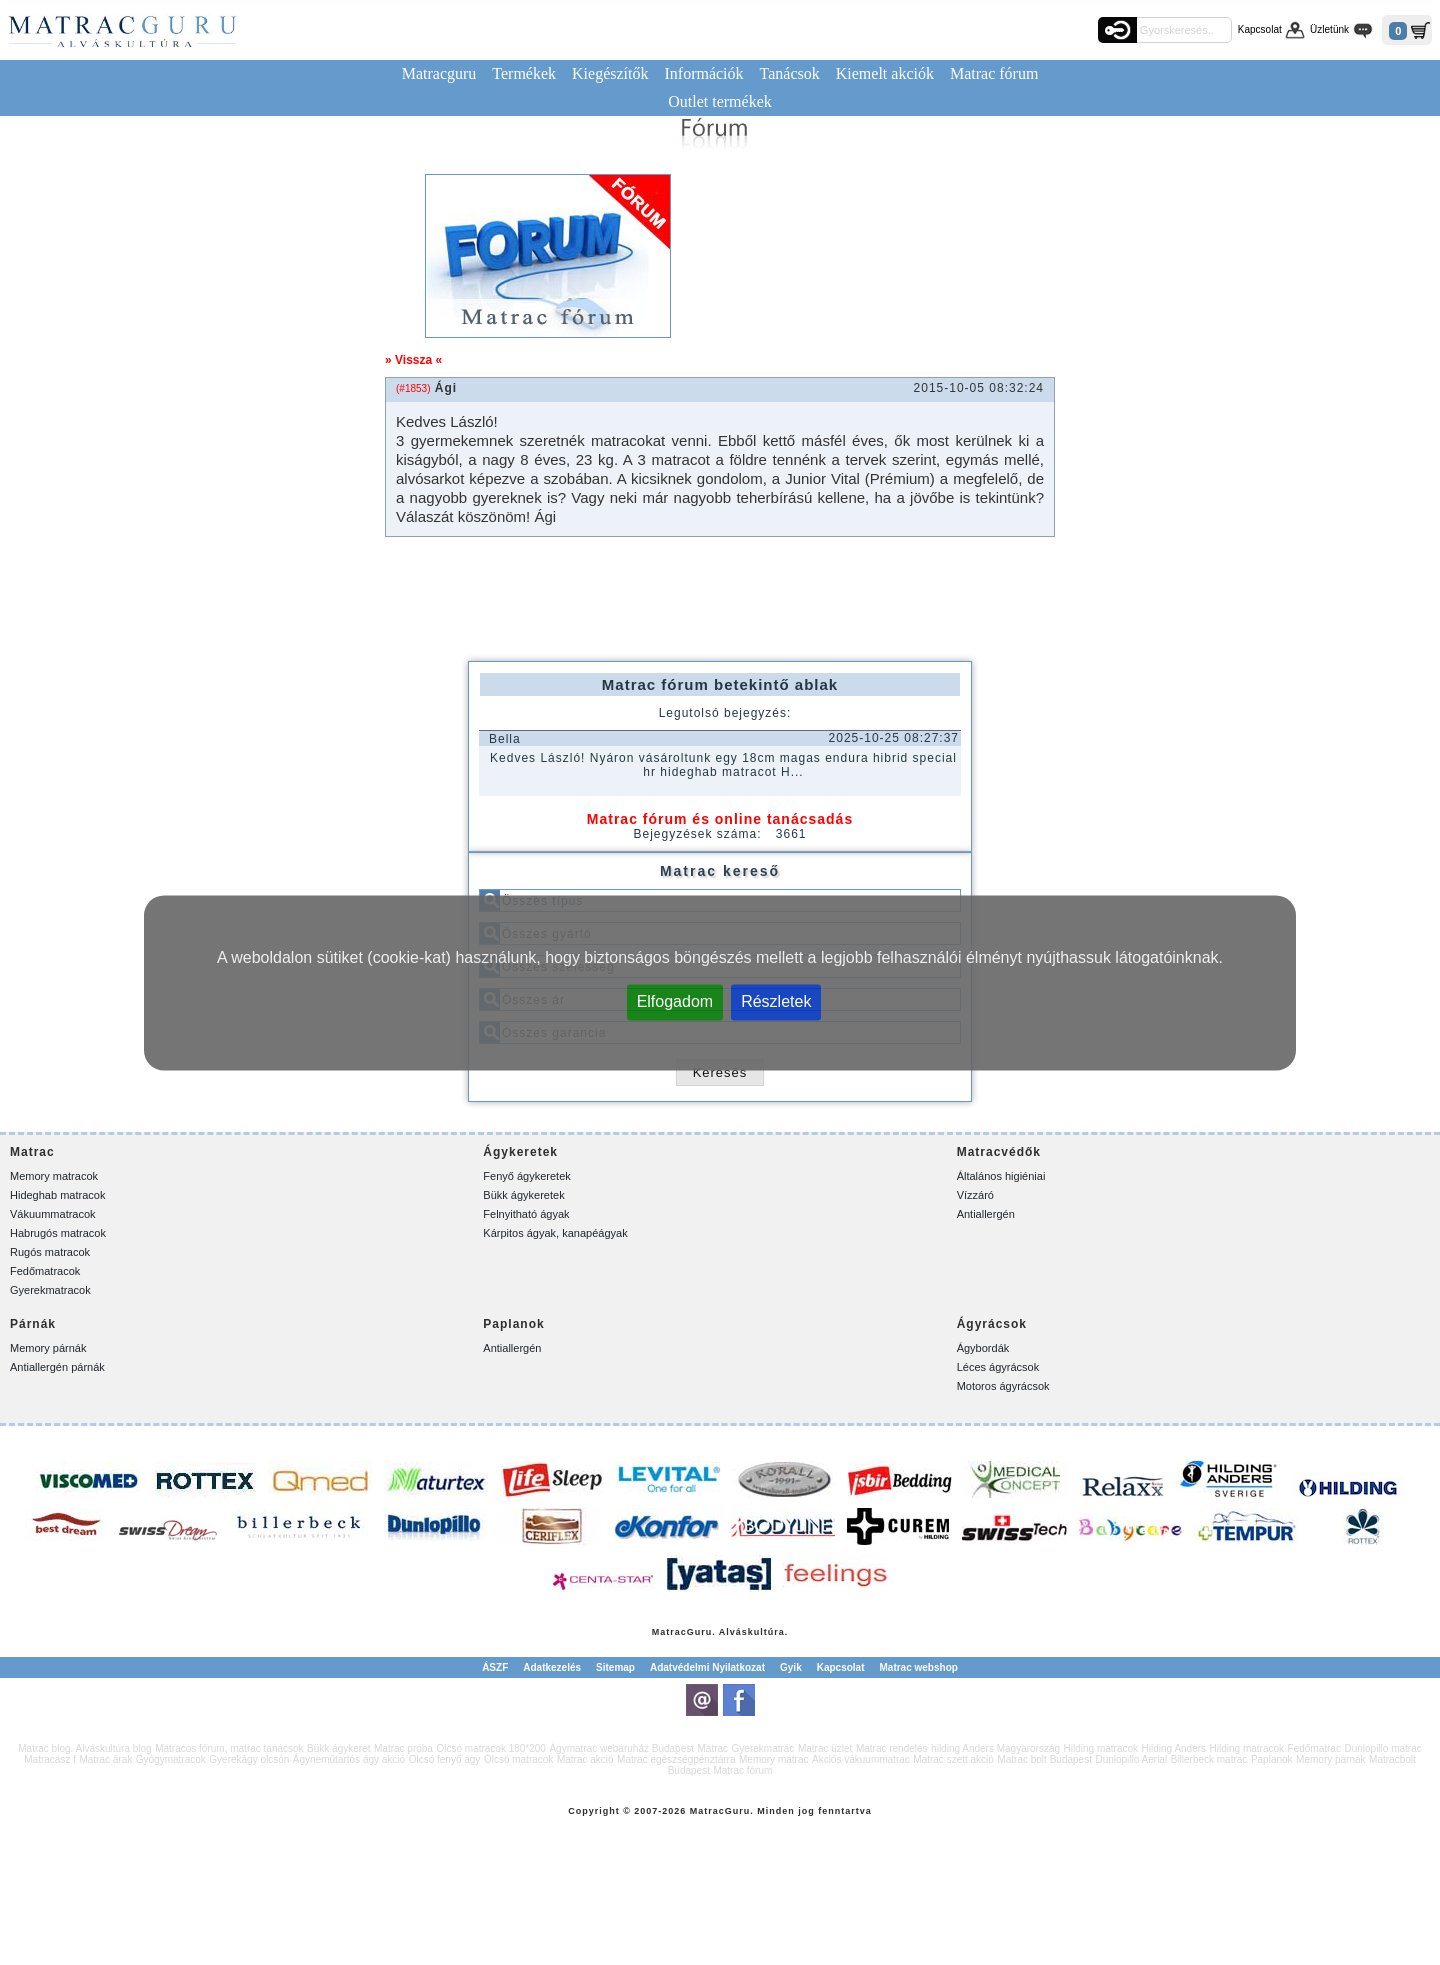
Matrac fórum (994, 73)
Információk (703, 73)
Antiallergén (986, 1214)
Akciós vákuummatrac (861, 1759)
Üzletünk (1329, 29)
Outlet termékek (720, 101)
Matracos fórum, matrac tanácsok (229, 1748)
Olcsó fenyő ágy (445, 1759)
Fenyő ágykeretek (526, 1176)
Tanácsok (790, 73)
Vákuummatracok (53, 1214)
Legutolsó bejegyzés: (725, 713)
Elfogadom (675, 1000)
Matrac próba (403, 1748)
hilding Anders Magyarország (995, 1748)
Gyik (791, 1667)
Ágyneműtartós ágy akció (349, 1759)
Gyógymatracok (171, 1759)
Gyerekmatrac (763, 1748)
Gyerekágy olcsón (249, 1759)
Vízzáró (975, 1195)
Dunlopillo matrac (1382, 1748)
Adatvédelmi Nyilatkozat (707, 1667)
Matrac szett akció (953, 1759)
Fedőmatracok (45, 1271)
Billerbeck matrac (1209, 1759)
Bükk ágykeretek (523, 1195)
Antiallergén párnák (57, 1367)
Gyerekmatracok (50, 1290)
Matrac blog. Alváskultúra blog (84, 1748)
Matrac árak (105, 1759)
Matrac (669, 1632)
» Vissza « (413, 360)
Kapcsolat (1260, 29)
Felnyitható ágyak (526, 1214)
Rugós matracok (50, 1252)
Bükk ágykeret (338, 1748)
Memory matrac (773, 1759)
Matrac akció (585, 1759)
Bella (505, 739)
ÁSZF (495, 1667)
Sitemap (615, 1667)
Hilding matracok (1101, 1748)
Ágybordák (983, 1348)
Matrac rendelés (892, 1748)
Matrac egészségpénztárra (676, 1759)
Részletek (776, 1000)
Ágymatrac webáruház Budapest (621, 1748)
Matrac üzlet (825, 1748)
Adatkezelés (552, 1667)
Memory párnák (48, 1348)
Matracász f (50, 1759)
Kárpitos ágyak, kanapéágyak (555, 1233)
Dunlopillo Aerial (1131, 1759)
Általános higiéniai (1001, 1176)
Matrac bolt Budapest (1044, 1759)
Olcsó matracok (518, 1759)
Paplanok (1272, 1759)
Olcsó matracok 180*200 (491, 1748)
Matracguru (439, 73)
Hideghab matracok (57, 1195)
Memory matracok (54, 1176)
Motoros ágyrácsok (1003, 1386)
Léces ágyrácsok (998, 1367)
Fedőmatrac (1314, 1748)
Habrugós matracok (58, 1233)
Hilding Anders (1174, 1748)
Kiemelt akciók (885, 73)
